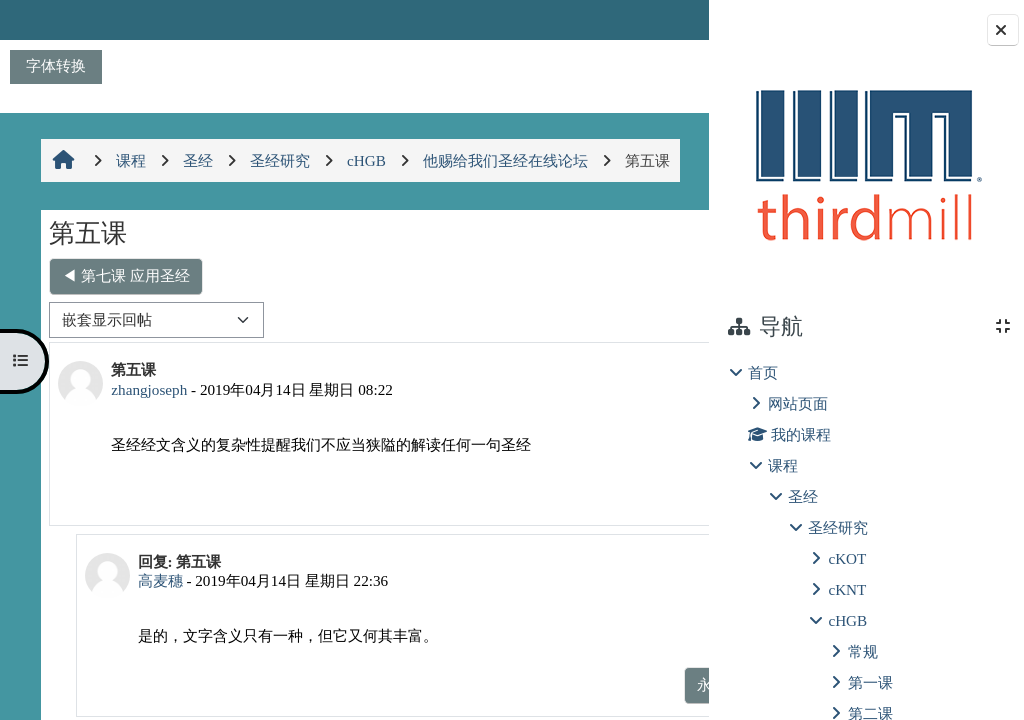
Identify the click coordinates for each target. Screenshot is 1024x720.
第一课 (870, 682)
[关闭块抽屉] (1003, 30)
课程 (783, 465)
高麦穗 (150, 580)
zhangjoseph (147, 389)
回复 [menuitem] (641, 493)
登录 (659, 19)
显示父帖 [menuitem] (570, 684)
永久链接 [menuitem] (570, 493)
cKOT (847, 558)
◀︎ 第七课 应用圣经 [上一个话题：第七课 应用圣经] (124, 275)
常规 (863, 651)
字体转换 (56, 65)
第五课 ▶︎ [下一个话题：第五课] (637, 275)
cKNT (847, 589)
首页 (763, 372)
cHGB (847, 620)
